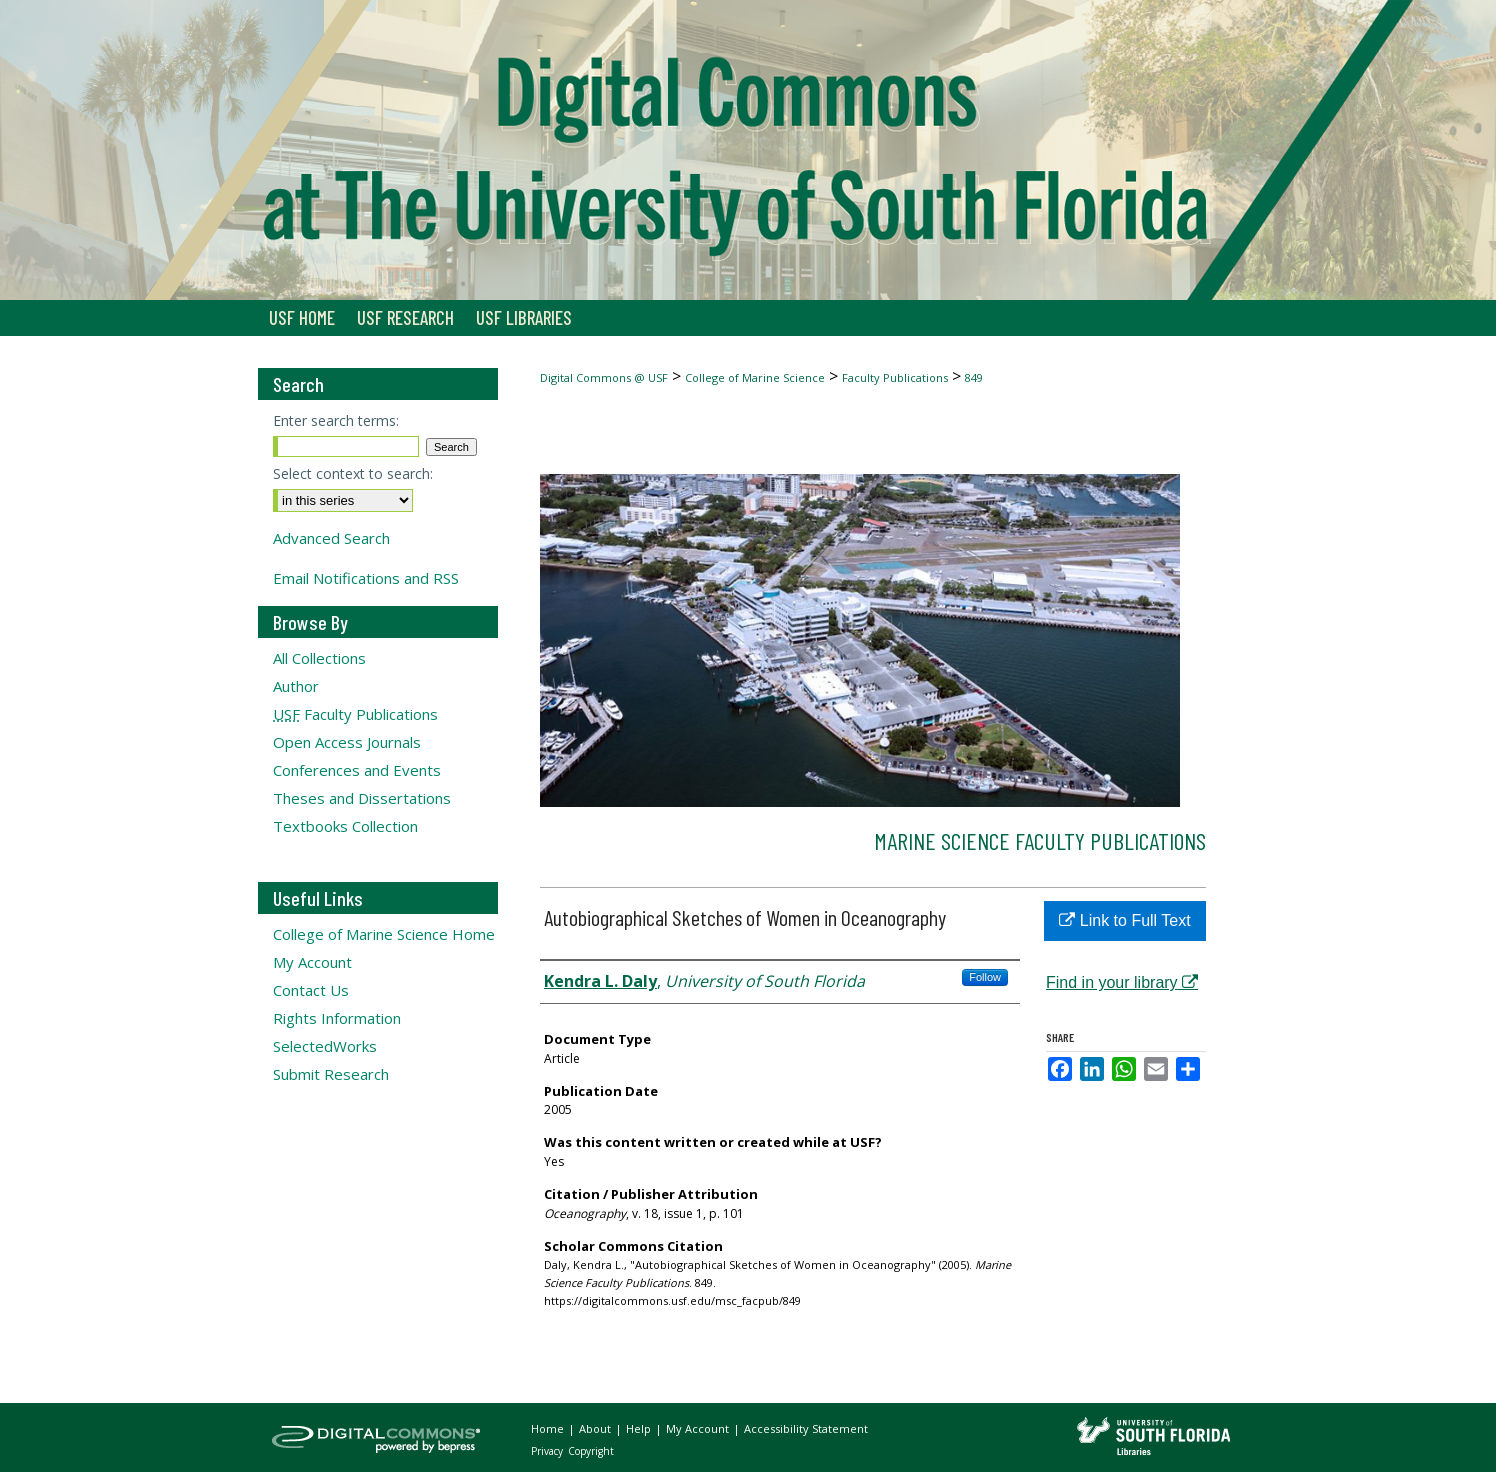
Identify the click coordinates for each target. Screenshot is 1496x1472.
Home (549, 1428)
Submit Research (331, 1074)
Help (640, 1428)
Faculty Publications (895, 377)
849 (974, 377)
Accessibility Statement (806, 1428)
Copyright (591, 1451)
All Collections (319, 658)
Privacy (548, 1451)
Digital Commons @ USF (604, 377)
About (596, 1428)
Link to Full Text (1124, 920)
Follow (985, 977)
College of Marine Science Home (384, 934)
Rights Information (337, 1018)
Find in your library (1122, 982)
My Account (312, 962)
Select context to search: (353, 473)
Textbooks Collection (345, 826)
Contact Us (311, 990)
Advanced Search (331, 538)
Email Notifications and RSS (366, 578)
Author (296, 686)
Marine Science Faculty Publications (1040, 840)
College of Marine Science (755, 377)
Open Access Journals (347, 742)
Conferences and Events (357, 770)
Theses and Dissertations (362, 798)
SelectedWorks (325, 1046)
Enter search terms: (336, 420)
